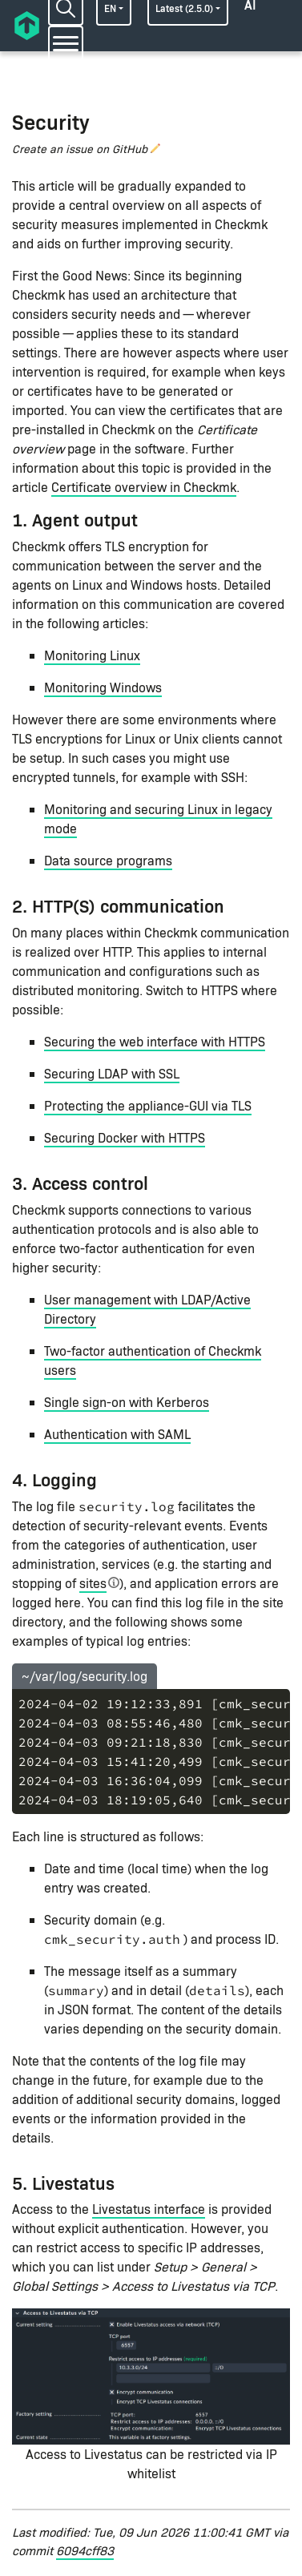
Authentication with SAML (117, 1433)
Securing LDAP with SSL (111, 1073)
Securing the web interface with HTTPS (154, 1041)
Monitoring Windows (103, 687)
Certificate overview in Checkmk (143, 486)
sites (93, 1582)
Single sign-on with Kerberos (126, 1401)
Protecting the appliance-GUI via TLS (148, 1105)
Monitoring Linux (92, 655)
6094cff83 (85, 2550)
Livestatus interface (148, 2208)
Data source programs (108, 860)
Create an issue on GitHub (79, 148)
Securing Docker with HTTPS (124, 1137)
